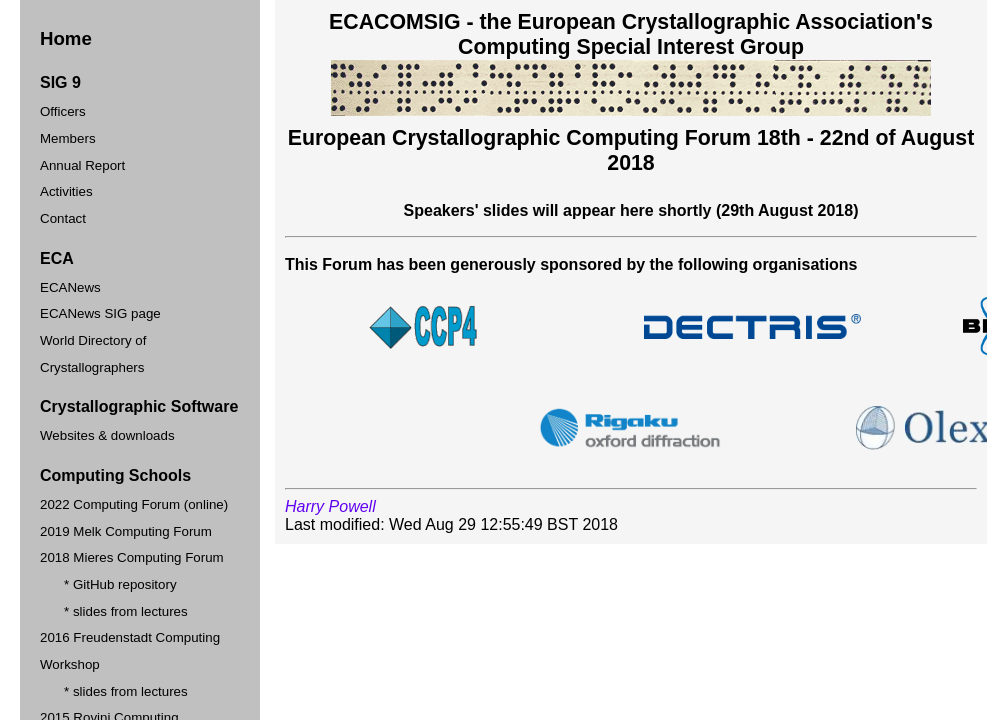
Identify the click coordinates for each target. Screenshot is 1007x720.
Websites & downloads (107, 435)
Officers (63, 111)
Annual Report (82, 165)
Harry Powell (330, 506)
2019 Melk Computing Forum (126, 531)
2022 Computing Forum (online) (134, 504)
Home (66, 38)
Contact (63, 218)
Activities (66, 191)
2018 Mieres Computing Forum (132, 557)
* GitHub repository (120, 584)
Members (68, 138)
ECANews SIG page (100, 313)
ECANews (70, 287)
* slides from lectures (126, 611)
